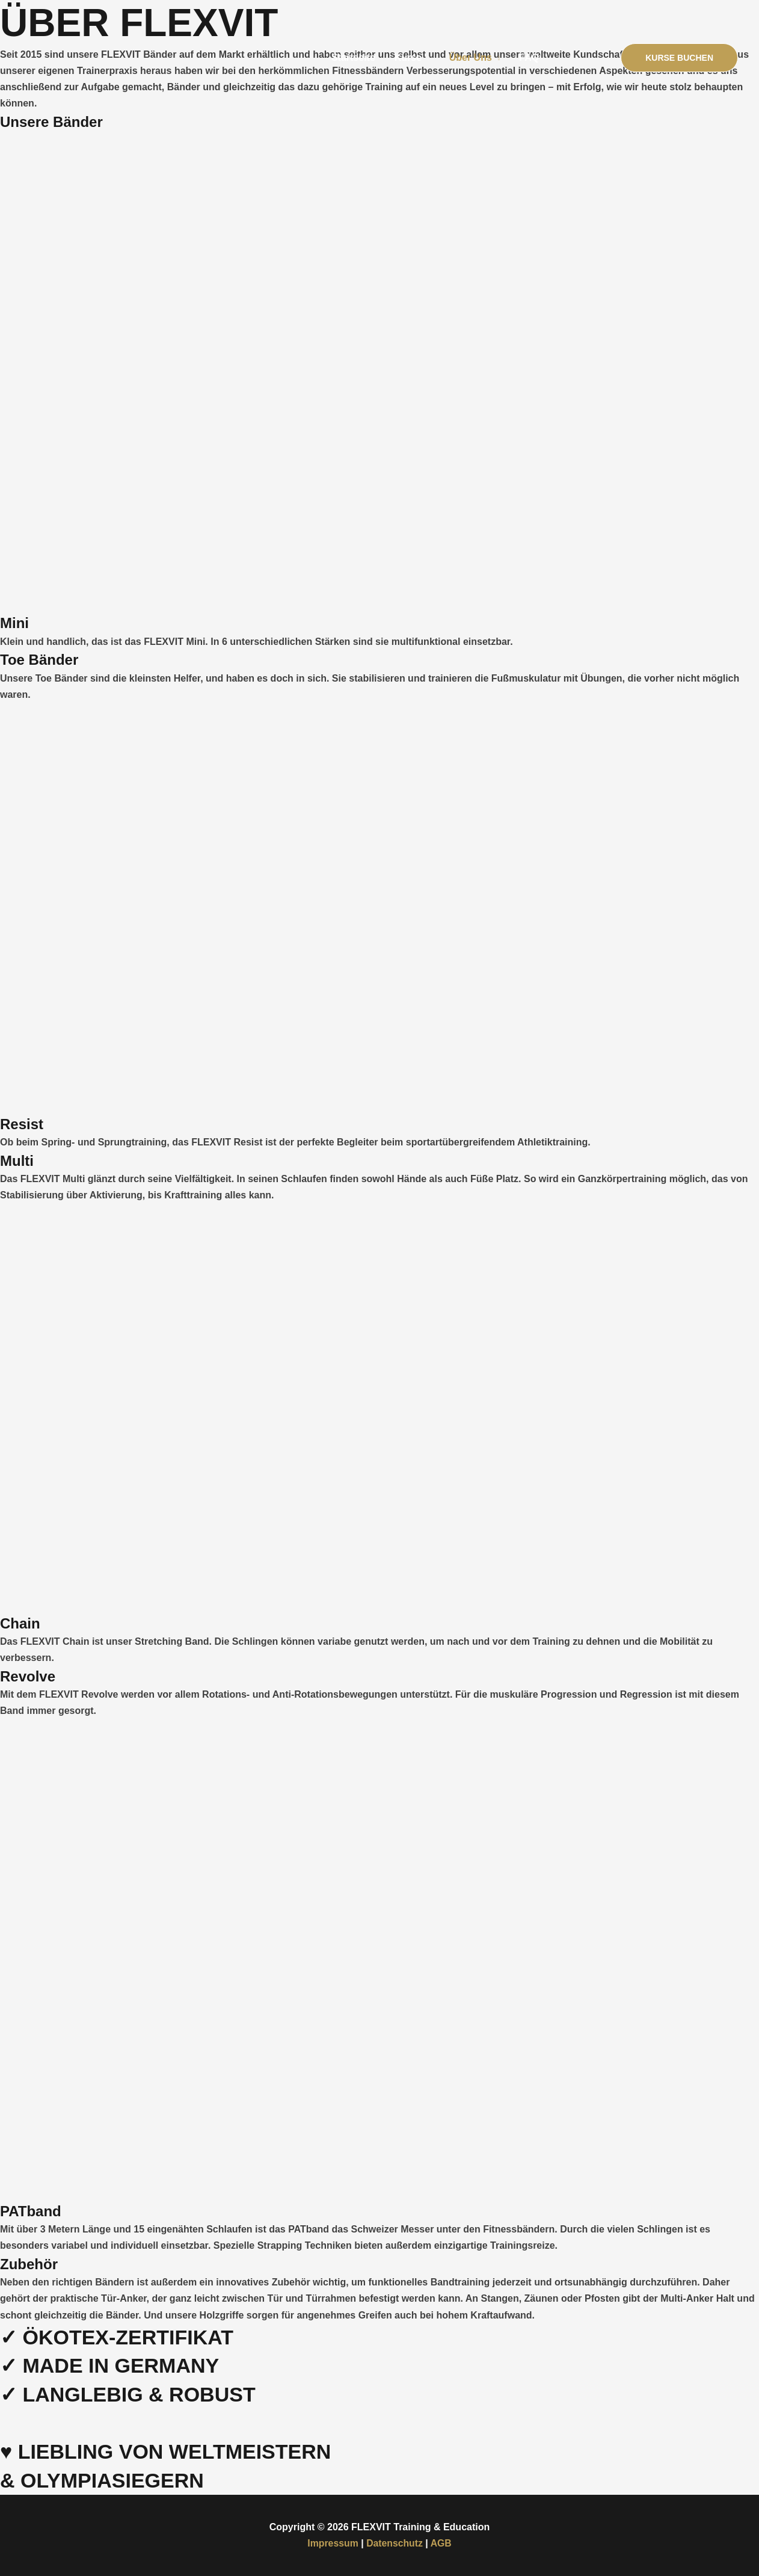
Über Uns (470, 57)
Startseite (353, 57)
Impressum (332, 2543)
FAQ (529, 57)
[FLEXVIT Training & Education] (81, 57)
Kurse (408, 57)
